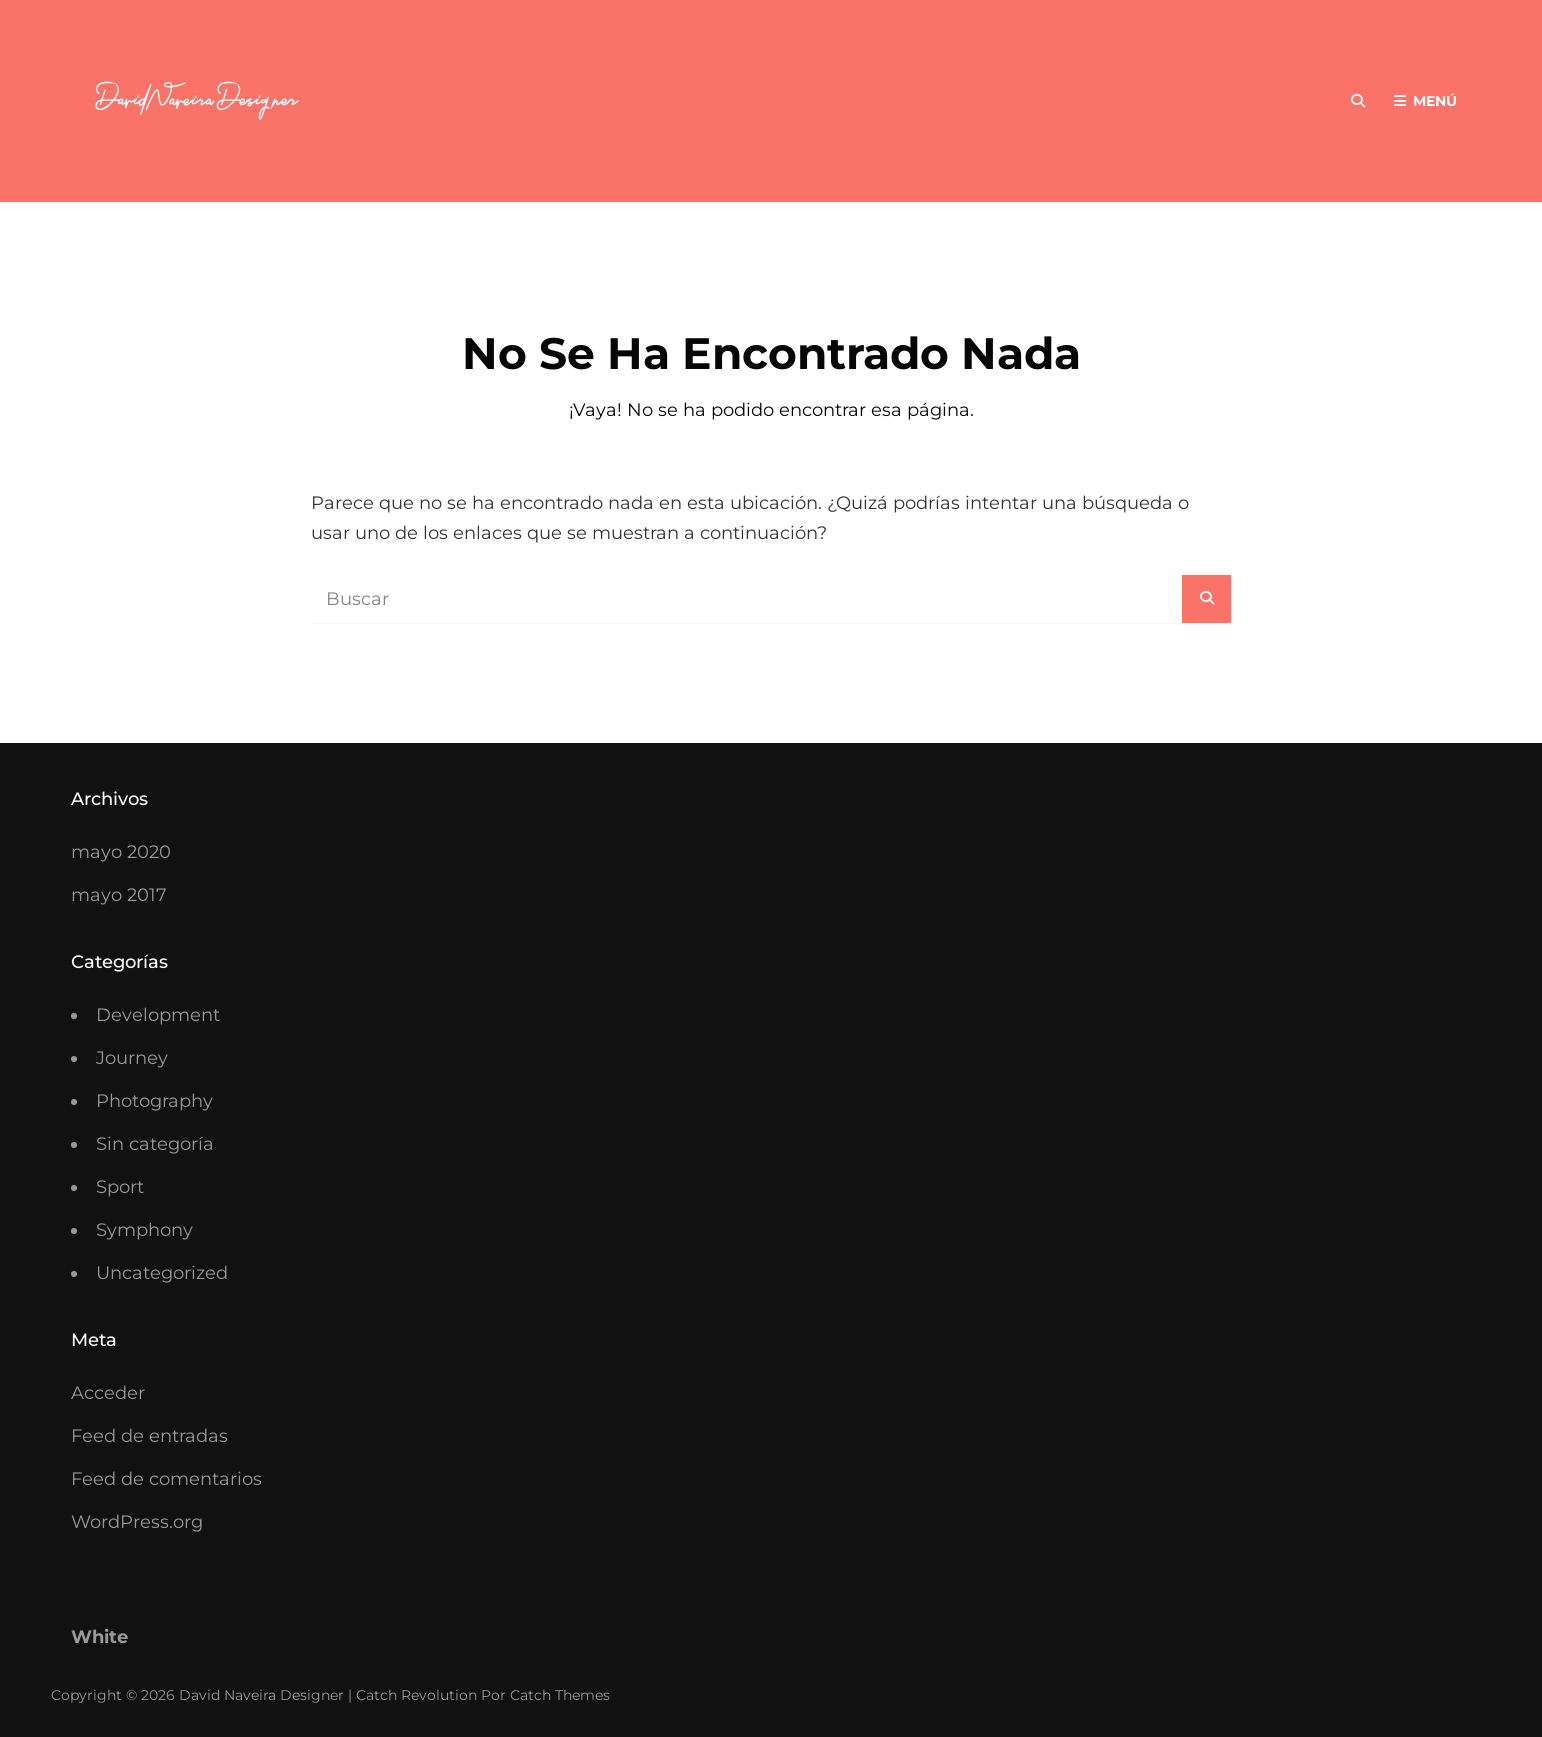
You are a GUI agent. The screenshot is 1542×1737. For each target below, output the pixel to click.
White (99, 1637)
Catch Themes (560, 1695)
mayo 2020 (121, 852)
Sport (120, 1187)
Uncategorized (162, 1273)
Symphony (144, 1230)
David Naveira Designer (261, 1695)
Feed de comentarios (166, 1479)
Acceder (108, 1393)
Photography (154, 1101)
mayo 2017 (119, 895)
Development (158, 1015)
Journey (132, 1058)
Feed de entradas (149, 1436)
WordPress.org (137, 1522)
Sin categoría (155, 1144)
